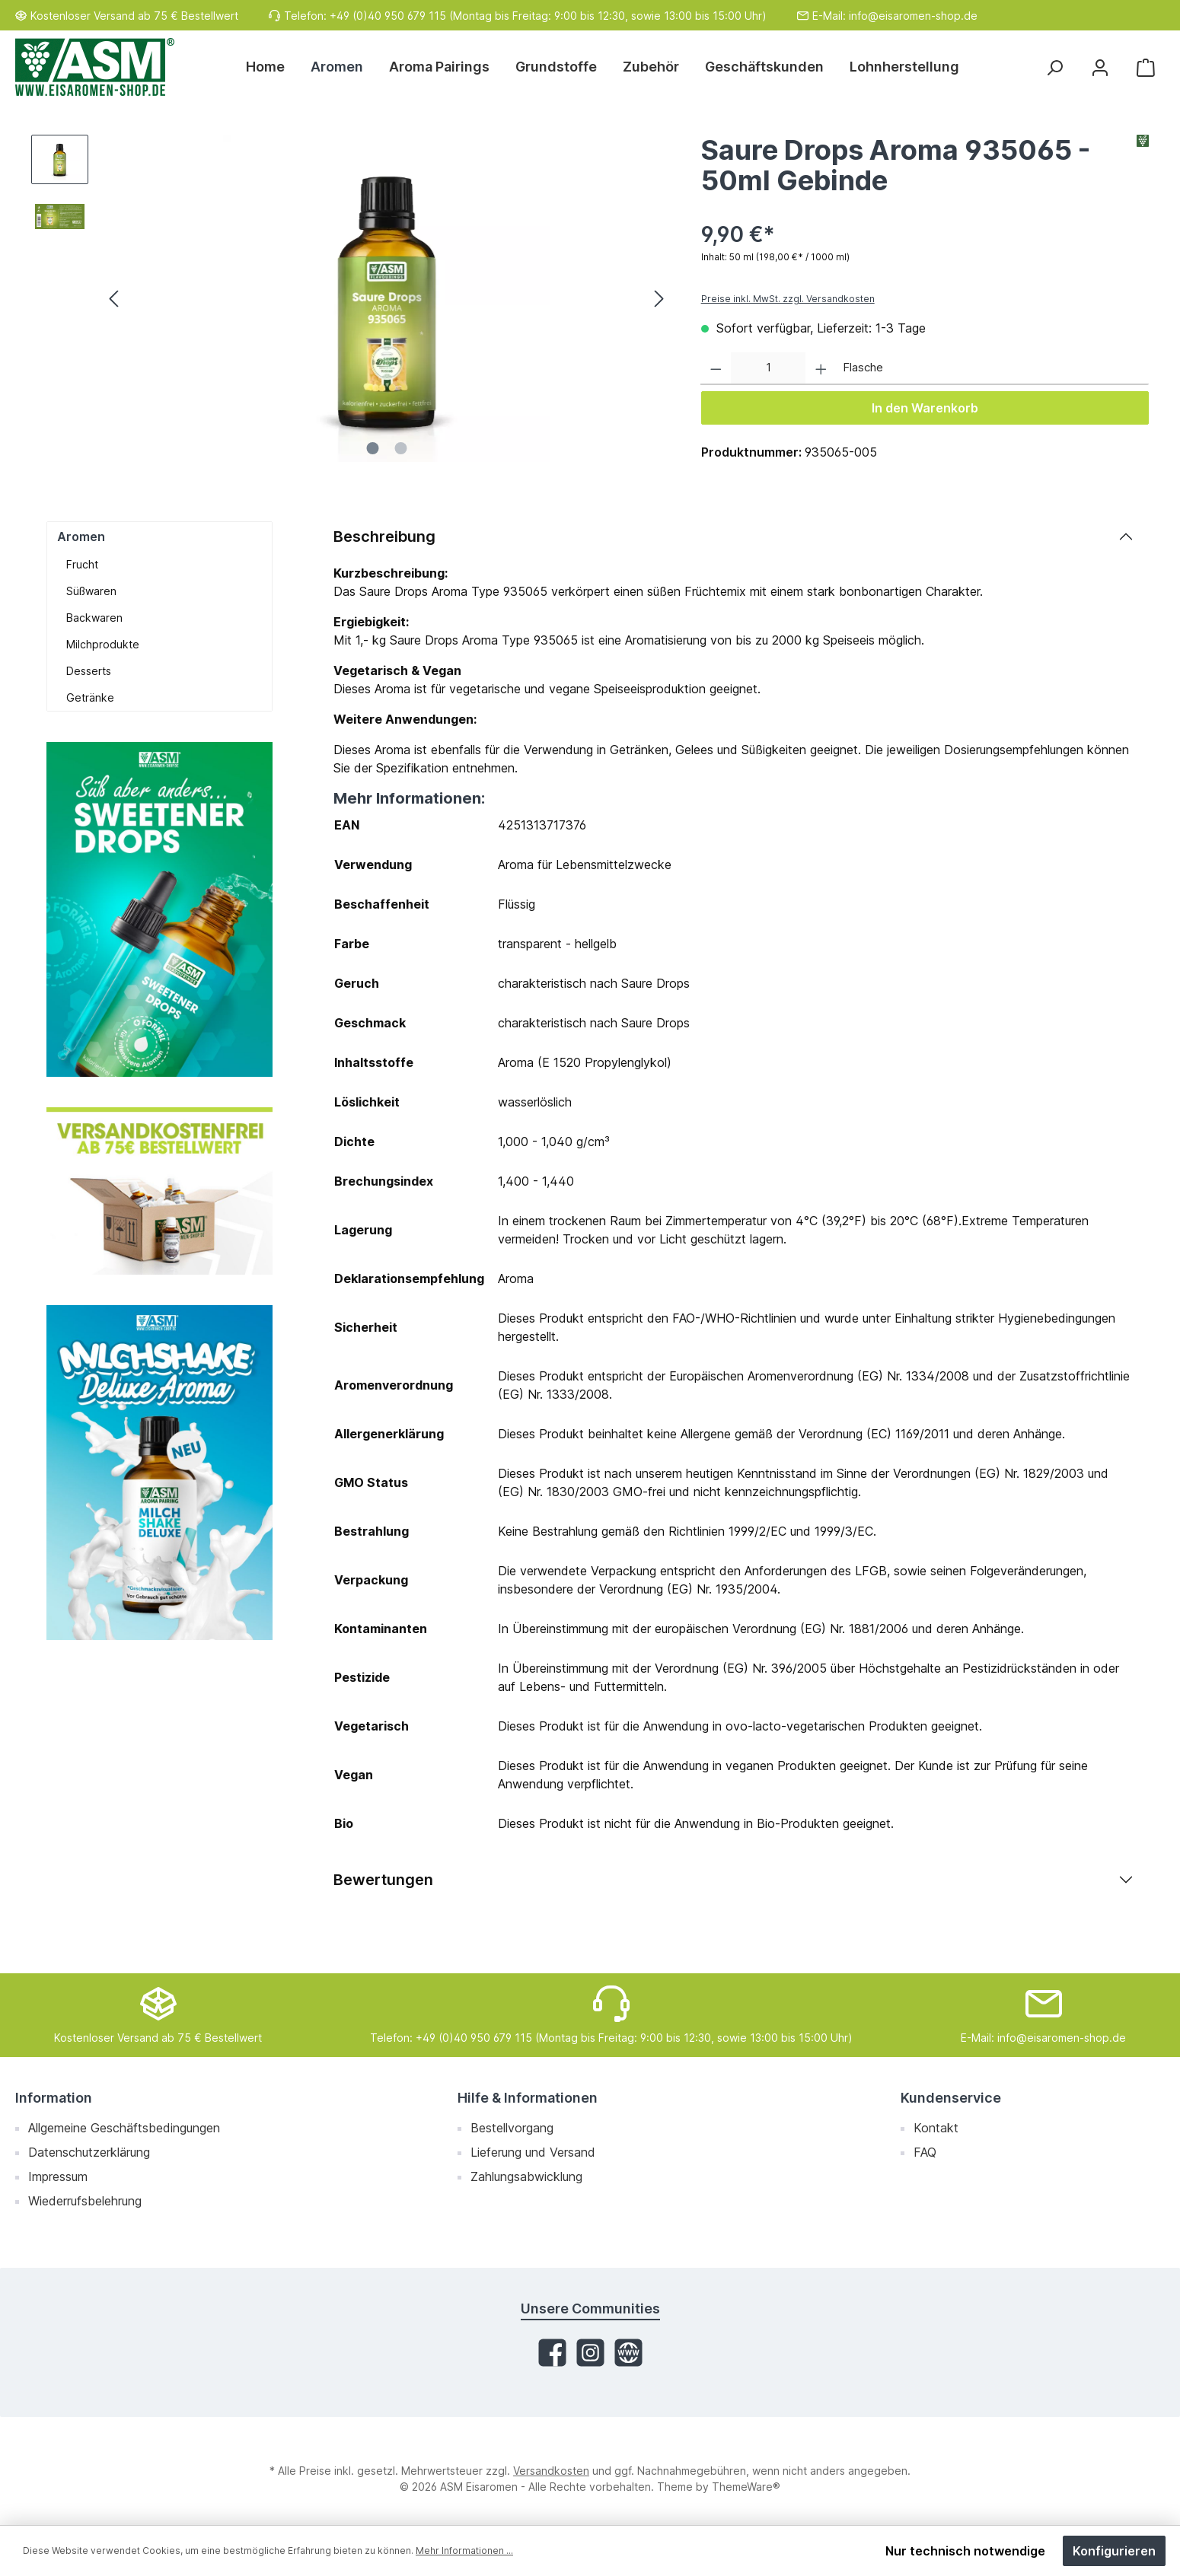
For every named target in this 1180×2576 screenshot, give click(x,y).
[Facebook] (552, 2353)
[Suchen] (1054, 67)
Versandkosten (551, 2470)
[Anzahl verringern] (716, 368)
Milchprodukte (102, 644)
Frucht (82, 564)
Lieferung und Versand (532, 2152)
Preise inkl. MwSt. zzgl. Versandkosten (788, 298)
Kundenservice (951, 2098)
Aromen (81, 536)
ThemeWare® (746, 2486)
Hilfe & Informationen (528, 2098)
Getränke (90, 697)
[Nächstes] (658, 298)
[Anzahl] (768, 368)
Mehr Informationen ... (464, 2550)
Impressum (58, 2176)
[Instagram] (590, 2353)
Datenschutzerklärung (89, 2152)
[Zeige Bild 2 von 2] (400, 448)
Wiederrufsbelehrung (85, 2200)
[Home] (272, 67)
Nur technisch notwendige (965, 2550)
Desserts (88, 670)
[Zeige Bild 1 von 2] (372, 448)
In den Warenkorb (925, 408)
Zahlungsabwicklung (526, 2176)
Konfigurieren (1114, 2550)
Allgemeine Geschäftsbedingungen (124, 2127)
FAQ (925, 2152)
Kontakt (936, 2127)
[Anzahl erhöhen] (821, 368)
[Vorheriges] (115, 298)
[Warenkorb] (1146, 67)
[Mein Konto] (1100, 67)
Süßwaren (91, 590)
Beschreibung (384, 536)
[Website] (628, 2353)
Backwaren (94, 617)
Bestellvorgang (511, 2127)
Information (53, 2098)
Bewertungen (383, 1880)
